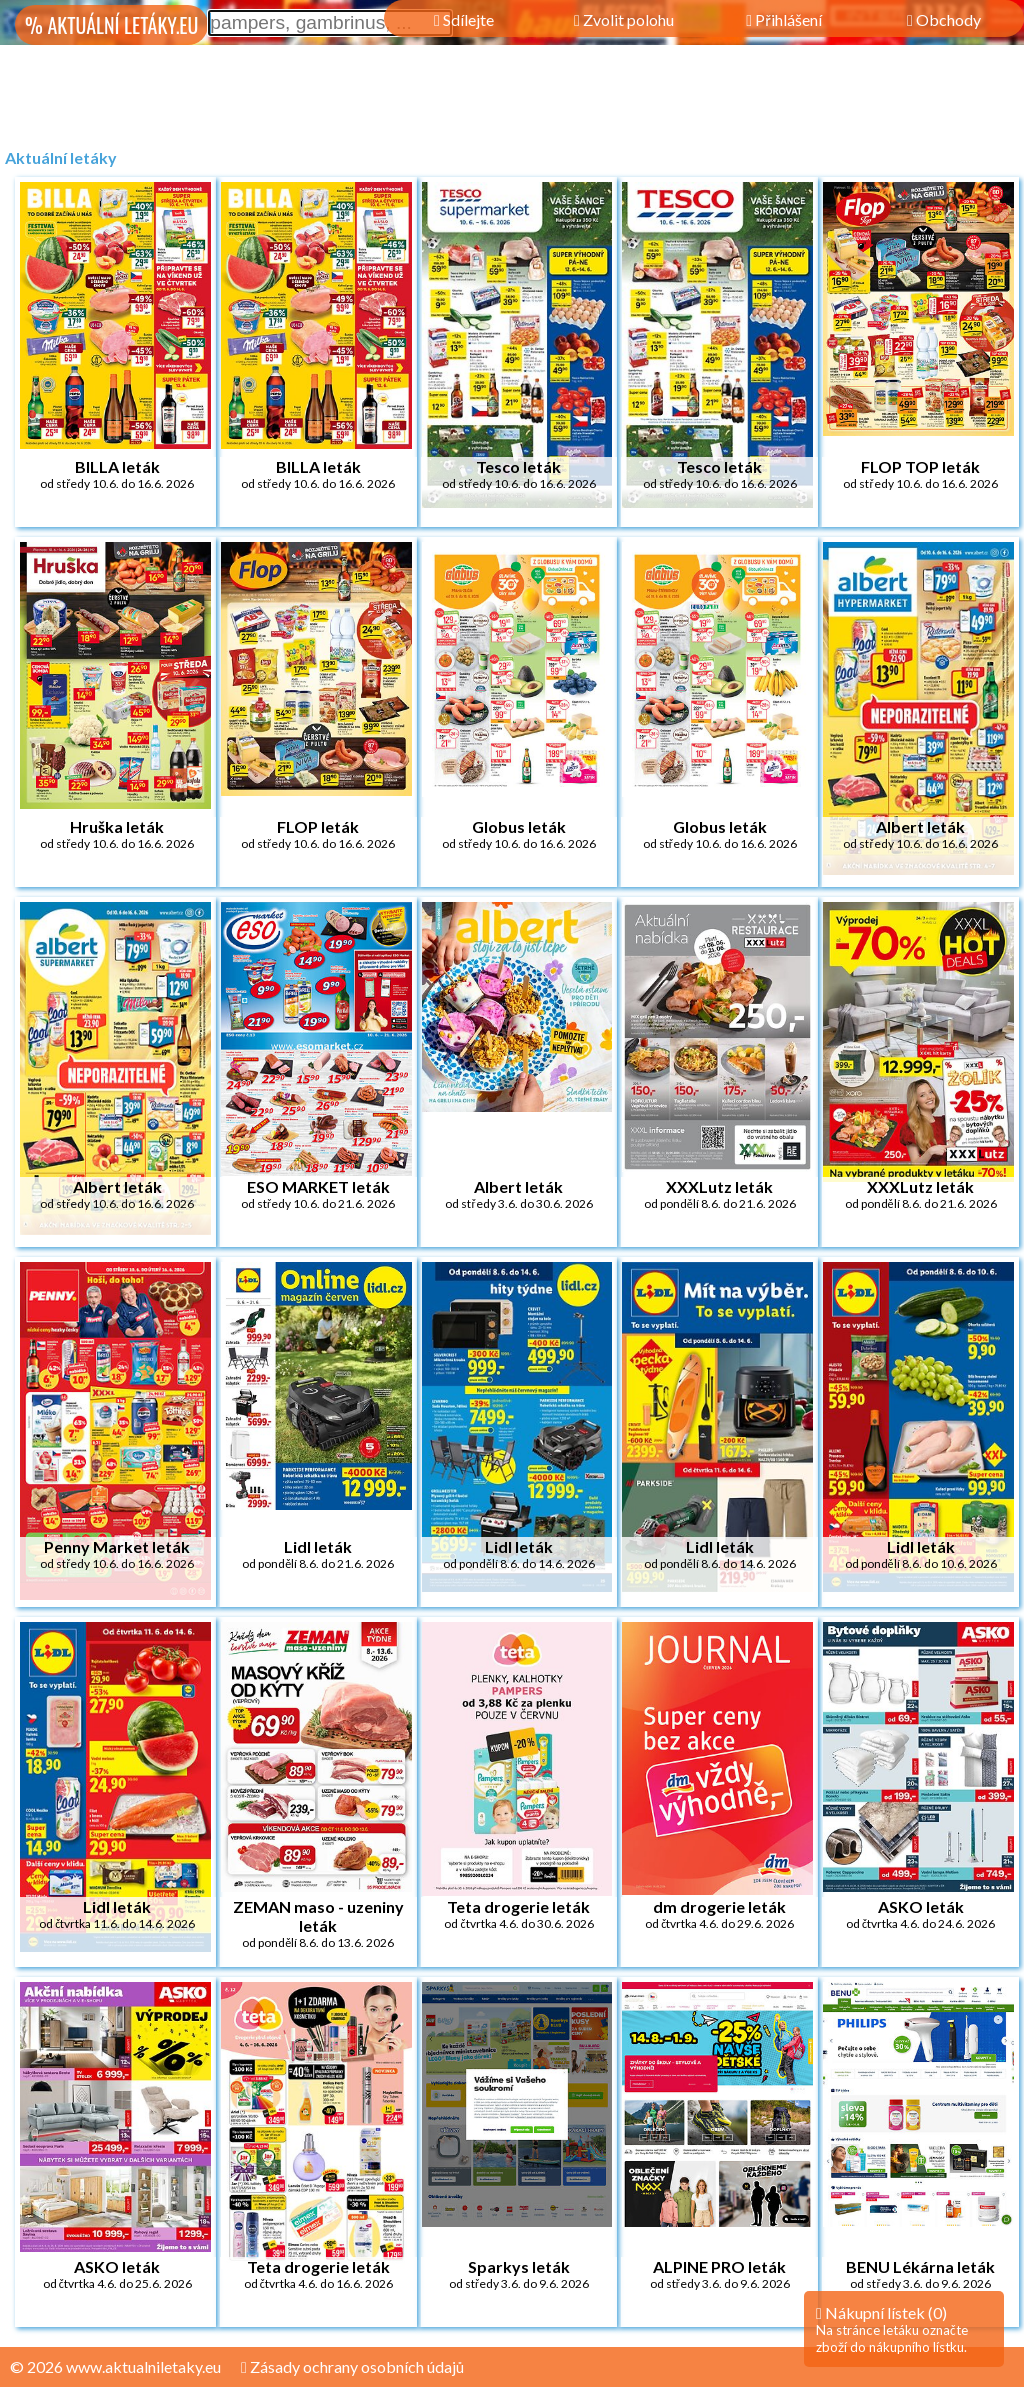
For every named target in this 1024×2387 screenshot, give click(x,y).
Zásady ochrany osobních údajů (352, 2366)
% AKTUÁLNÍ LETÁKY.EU (111, 25)
